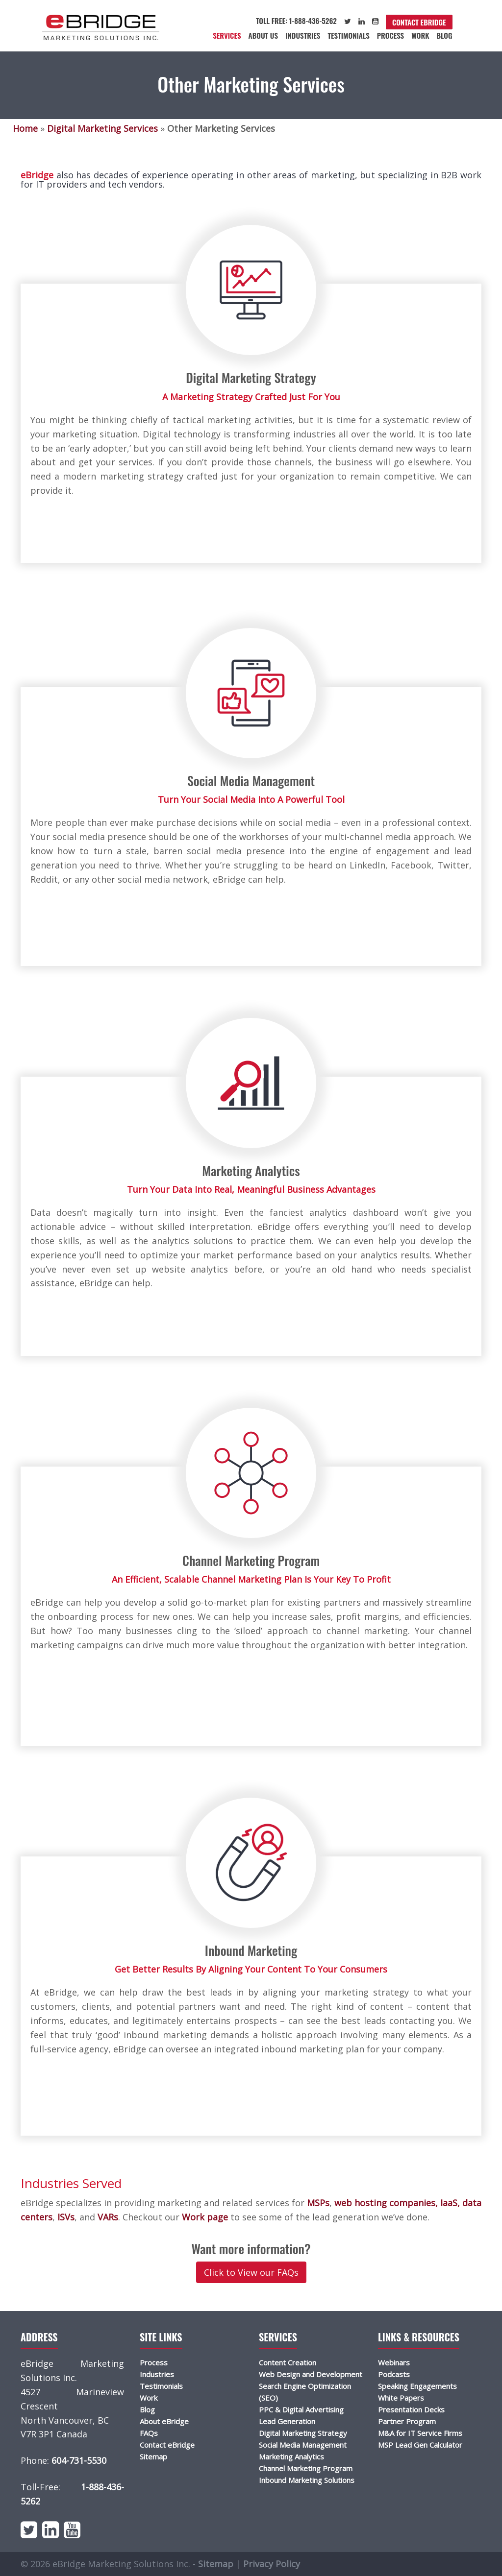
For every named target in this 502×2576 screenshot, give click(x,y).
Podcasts (394, 2374)
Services (227, 35)
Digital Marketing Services (102, 128)
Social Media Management (303, 2445)
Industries (302, 35)
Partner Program (407, 2421)
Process (390, 35)
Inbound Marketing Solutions (306, 2480)
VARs (106, 2217)
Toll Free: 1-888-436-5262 (296, 20)
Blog (444, 35)
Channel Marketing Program (305, 2468)
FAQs (149, 2433)
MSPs (316, 2203)
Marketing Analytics (291, 2456)
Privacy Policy (271, 2564)
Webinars (394, 2362)
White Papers (401, 2398)
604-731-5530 (78, 2460)
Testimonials (348, 35)
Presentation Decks (411, 2409)
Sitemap (153, 2456)
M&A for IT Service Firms (420, 2433)
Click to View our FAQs (251, 2272)
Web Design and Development (310, 2374)
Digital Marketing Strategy (303, 2433)
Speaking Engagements (417, 2386)
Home (25, 128)
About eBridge (164, 2421)
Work (420, 35)
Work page (203, 2217)
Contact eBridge (419, 22)
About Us (263, 35)
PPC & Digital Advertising (301, 2409)
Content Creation (287, 2362)
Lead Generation (287, 2421)
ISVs (65, 2217)
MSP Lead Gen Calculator (420, 2445)
